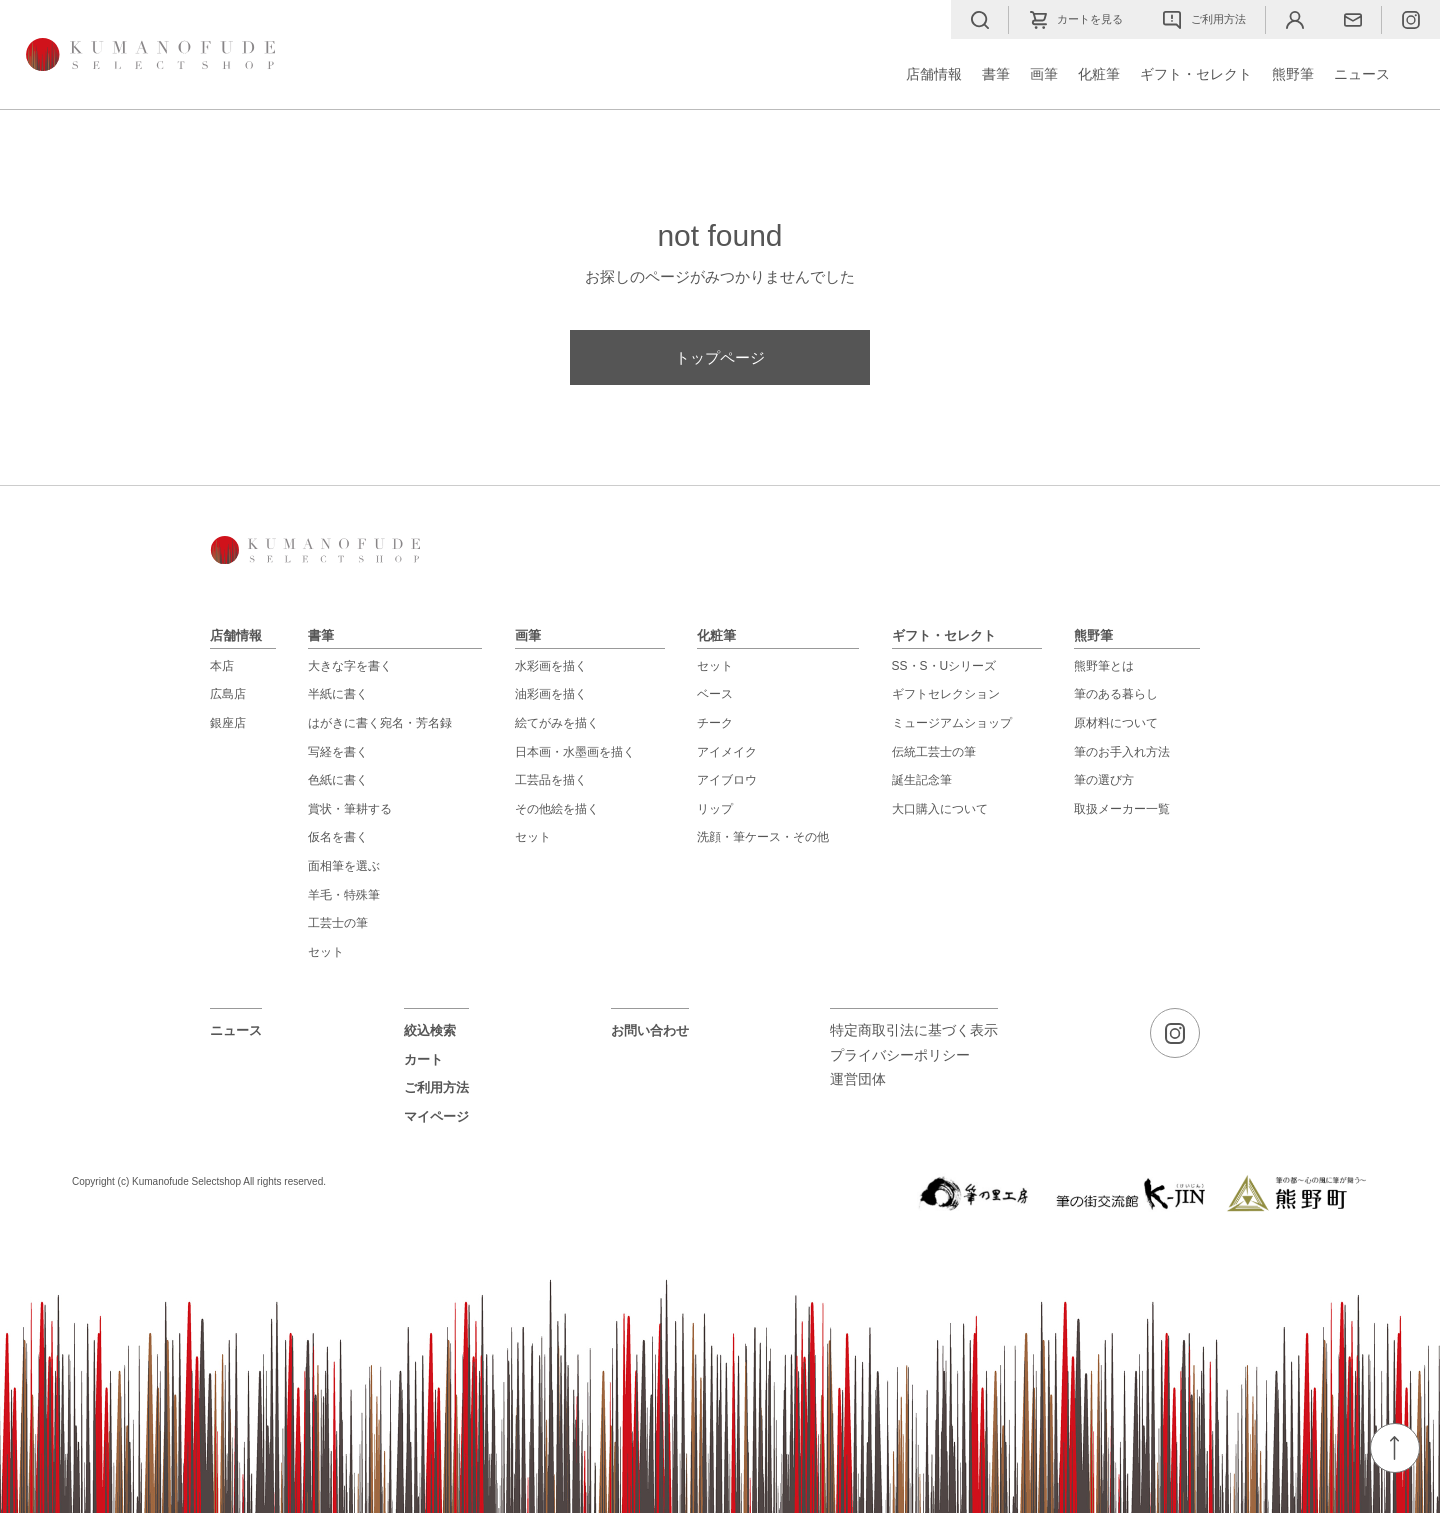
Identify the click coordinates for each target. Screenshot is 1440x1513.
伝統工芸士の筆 (934, 752)
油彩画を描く (551, 694)
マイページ (436, 1116)
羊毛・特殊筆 (344, 895)
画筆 (1044, 74)
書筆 (996, 74)
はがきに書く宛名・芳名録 (380, 723)
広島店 (228, 694)
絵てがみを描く (557, 723)
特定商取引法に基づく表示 (914, 1030)
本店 (222, 666)
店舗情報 (934, 74)
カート (423, 1059)
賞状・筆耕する (350, 809)
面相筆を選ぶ (344, 866)
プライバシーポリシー (900, 1055)
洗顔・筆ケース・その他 (763, 837)
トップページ (720, 357)
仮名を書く (338, 837)
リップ (715, 809)
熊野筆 (1293, 74)
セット (326, 952)
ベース (715, 694)
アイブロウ (727, 780)
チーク (715, 723)
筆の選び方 (1104, 780)
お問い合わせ (650, 1030)
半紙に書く (338, 694)
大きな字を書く (350, 666)
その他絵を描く (557, 809)
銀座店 (228, 723)
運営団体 (858, 1079)
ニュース (1362, 74)
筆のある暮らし (1116, 694)
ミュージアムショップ (952, 723)
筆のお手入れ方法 (1122, 752)
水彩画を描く (551, 666)
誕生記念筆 (922, 780)
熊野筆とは (1104, 666)
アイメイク (727, 752)
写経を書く (338, 752)
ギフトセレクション (946, 694)
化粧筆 (1099, 74)
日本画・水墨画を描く (575, 752)
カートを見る (1076, 20)
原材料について (1116, 723)
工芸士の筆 (338, 923)
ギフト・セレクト (1196, 74)
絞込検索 (430, 1030)
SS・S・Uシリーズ (944, 666)
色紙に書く (338, 780)
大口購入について (940, 809)
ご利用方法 (1204, 20)
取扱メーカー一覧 (1122, 809)
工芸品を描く (551, 780)
